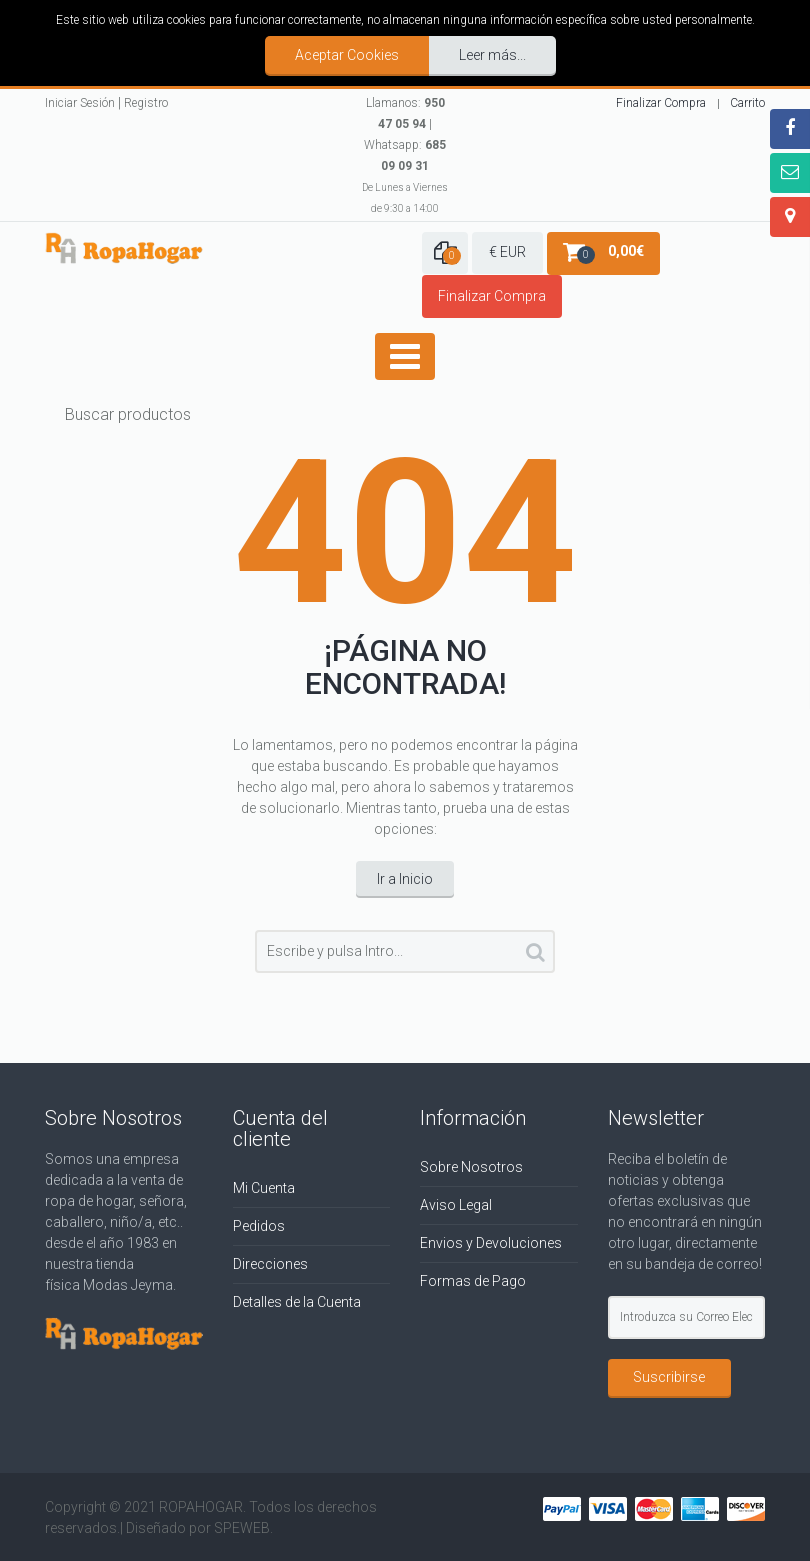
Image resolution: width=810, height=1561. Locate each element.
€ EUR (507, 252)
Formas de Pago (473, 1281)
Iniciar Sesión (80, 103)
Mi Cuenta (264, 1188)
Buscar (535, 956)
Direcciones (270, 1264)
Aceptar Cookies (347, 55)
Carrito (747, 103)
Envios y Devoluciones (491, 1243)
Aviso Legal (456, 1205)
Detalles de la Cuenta (297, 1302)
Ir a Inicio (405, 879)
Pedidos (259, 1226)
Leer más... (492, 55)
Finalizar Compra (661, 103)
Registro (146, 103)
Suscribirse (669, 1377)
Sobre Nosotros (471, 1167)
